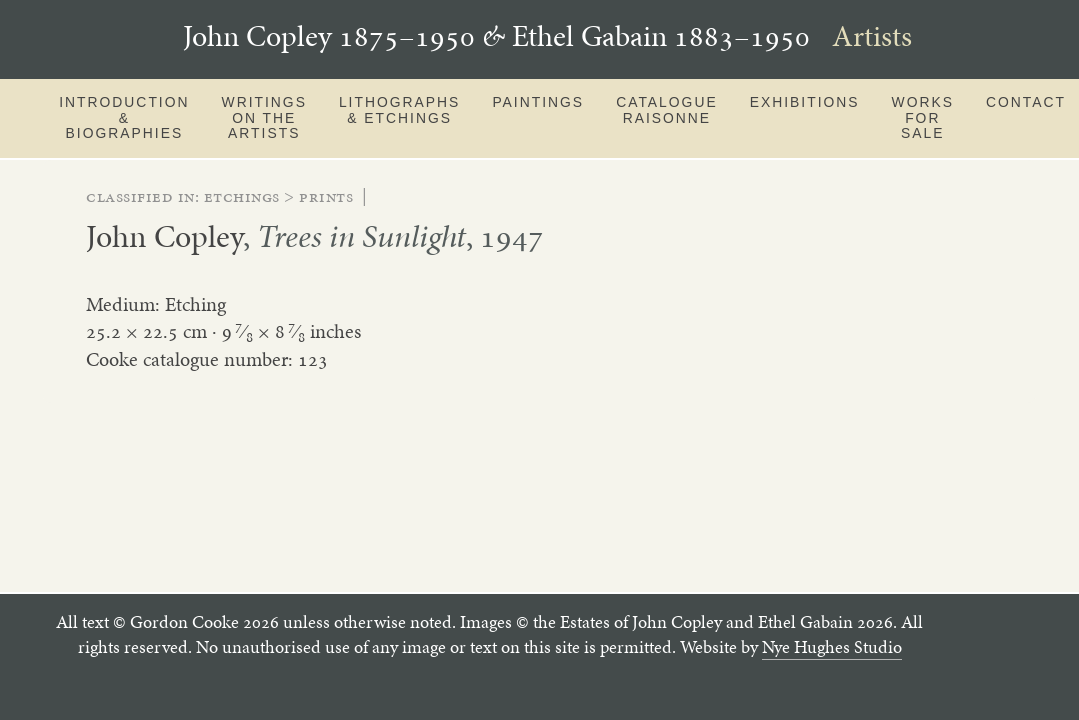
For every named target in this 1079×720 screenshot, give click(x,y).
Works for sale (923, 117)
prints (326, 196)
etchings (242, 196)
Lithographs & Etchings (399, 110)
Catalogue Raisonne (667, 110)
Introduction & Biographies (124, 117)
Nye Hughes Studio (832, 647)
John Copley (164, 236)
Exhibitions (805, 102)
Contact (1026, 102)
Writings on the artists (264, 117)
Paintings (538, 102)
